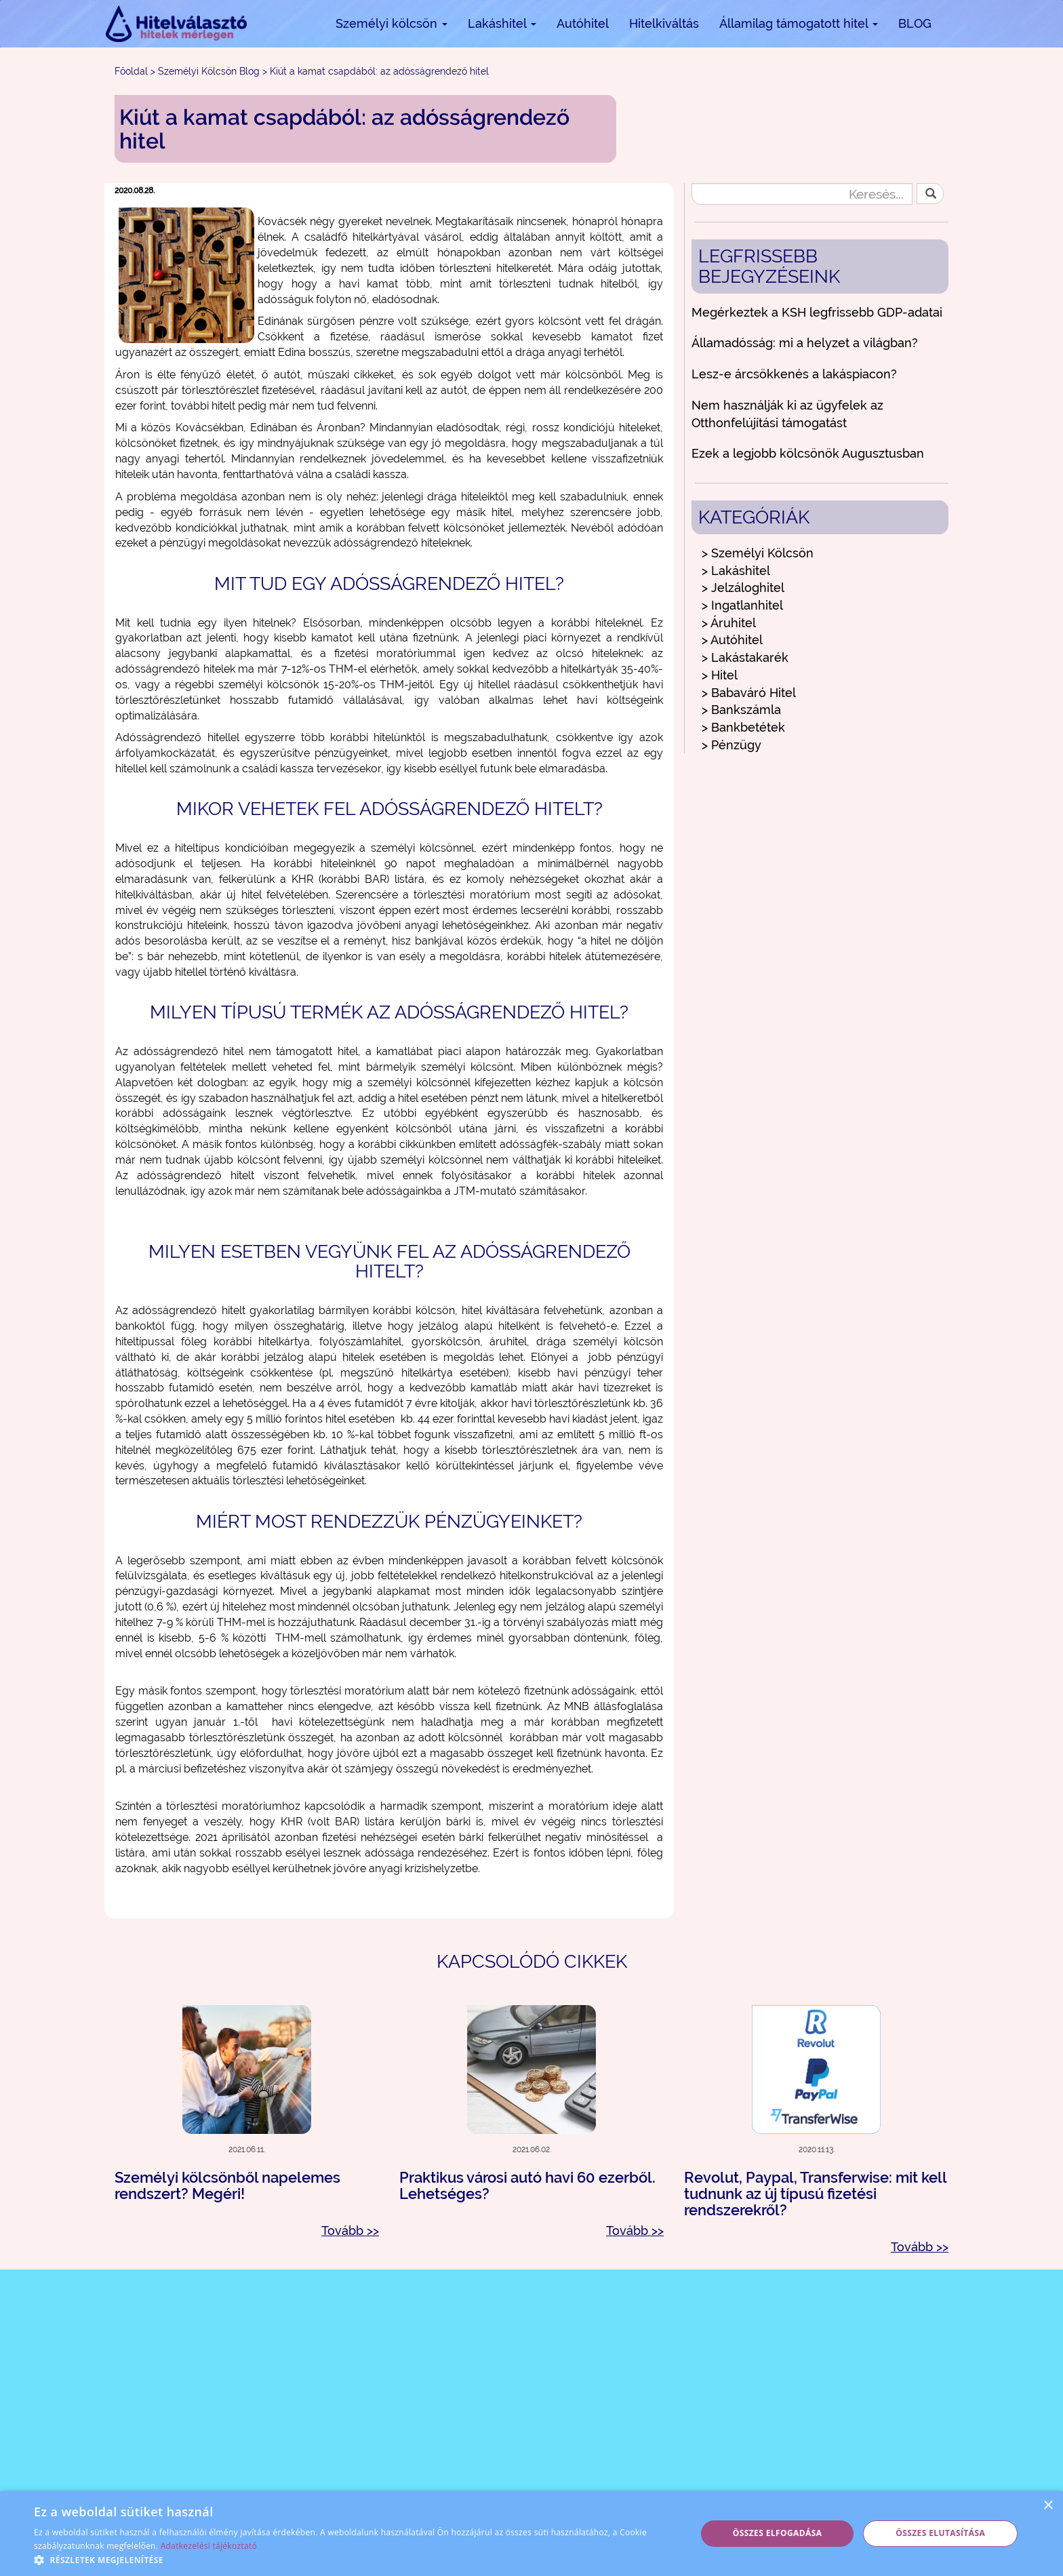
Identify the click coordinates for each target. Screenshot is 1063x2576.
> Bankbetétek (743, 727)
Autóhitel (583, 23)
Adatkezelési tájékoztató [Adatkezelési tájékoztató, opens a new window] (209, 2546)
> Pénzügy (731, 745)
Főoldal (131, 71)
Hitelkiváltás (664, 23)
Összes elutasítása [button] (940, 2533)
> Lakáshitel (736, 570)
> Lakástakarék (745, 657)
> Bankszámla (741, 709)
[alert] (531, 2533)
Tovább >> (350, 2230)
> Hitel (720, 675)
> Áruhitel (729, 623)
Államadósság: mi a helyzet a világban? (804, 343)
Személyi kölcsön (391, 23)
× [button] (1048, 2506)
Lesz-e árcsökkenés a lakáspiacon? (794, 374)
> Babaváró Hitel (749, 693)
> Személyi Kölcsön (758, 553)
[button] (355, 2559)
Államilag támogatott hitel (798, 23)
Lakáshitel (502, 23)
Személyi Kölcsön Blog (209, 71)
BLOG (914, 23)
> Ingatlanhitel (742, 605)
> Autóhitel (732, 640)
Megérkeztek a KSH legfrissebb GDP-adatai (816, 312)
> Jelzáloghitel (743, 587)
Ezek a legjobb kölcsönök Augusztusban (807, 453)
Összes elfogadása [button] (777, 2533)
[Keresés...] (801, 194)
